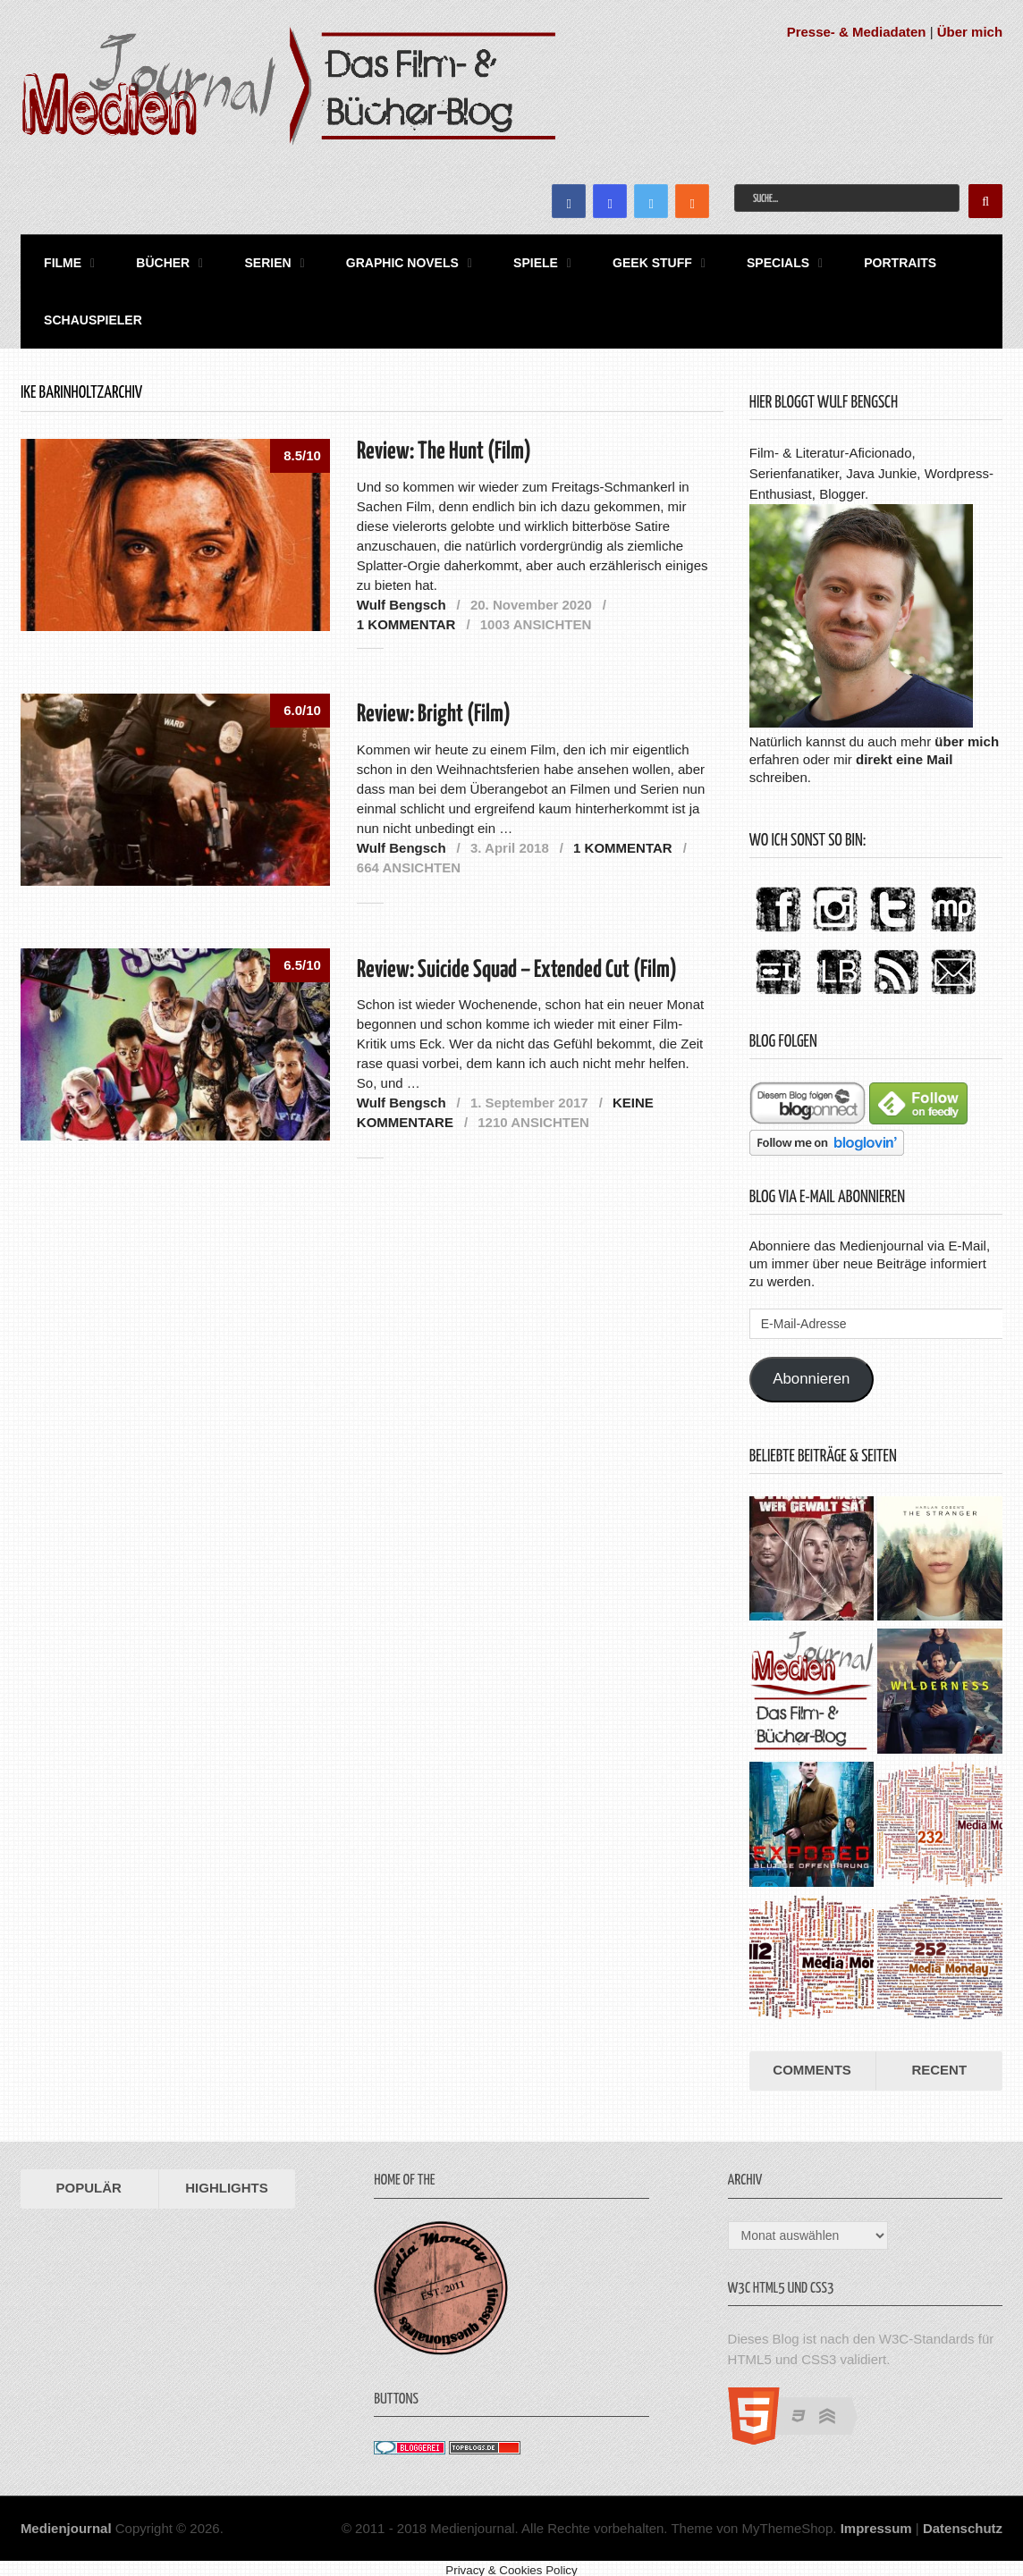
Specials (744, 260)
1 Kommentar (406, 615)
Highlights (226, 2178)
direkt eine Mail (904, 750)
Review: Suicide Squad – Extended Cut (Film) (517, 961)
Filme (57, 260)
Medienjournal (66, 2519)
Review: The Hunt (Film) (444, 443)
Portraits (861, 260)
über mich (966, 732)
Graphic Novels (382, 260)
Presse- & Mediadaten (856, 31)
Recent (939, 2060)
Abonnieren (811, 1370)
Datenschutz (962, 2519)
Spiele (511, 260)
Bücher (153, 260)
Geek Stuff (624, 260)
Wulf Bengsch (401, 595)
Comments (812, 2060)
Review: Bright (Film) (434, 707)
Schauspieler (87, 313)
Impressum (876, 2519)
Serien (253, 260)
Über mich (969, 31)
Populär (89, 2178)
